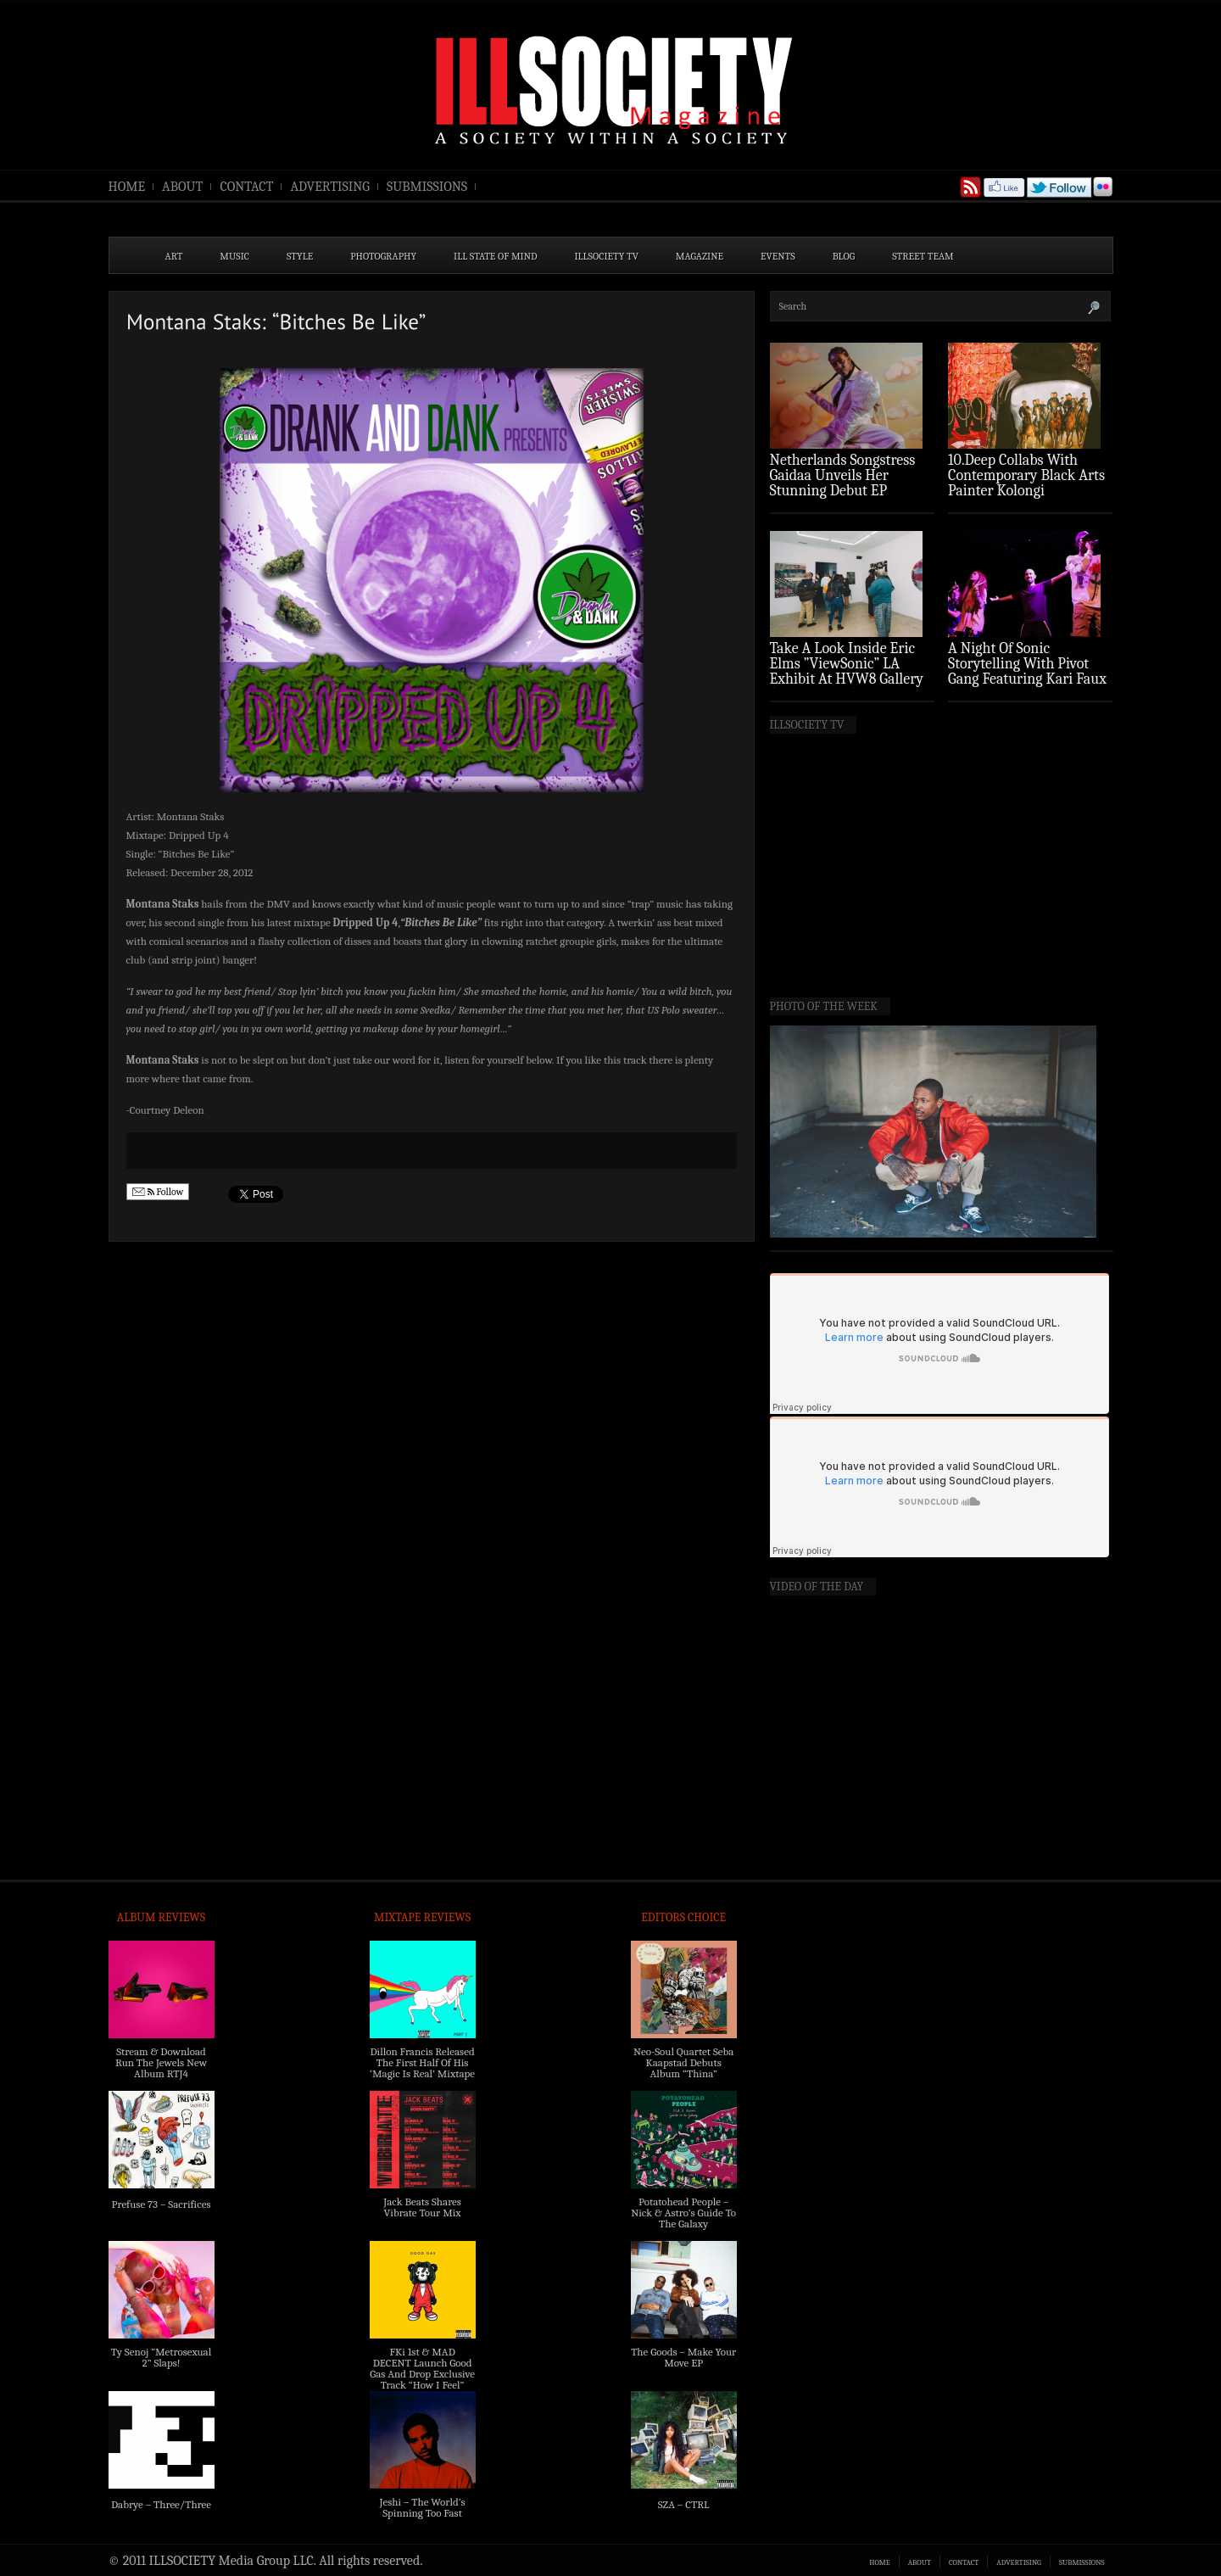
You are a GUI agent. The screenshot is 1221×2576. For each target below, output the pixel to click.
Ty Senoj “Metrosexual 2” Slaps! (161, 2357)
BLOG (844, 256)
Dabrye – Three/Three (161, 2504)
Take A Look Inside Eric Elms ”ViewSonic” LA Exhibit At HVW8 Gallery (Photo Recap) (847, 671)
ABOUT (182, 186)
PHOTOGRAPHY (383, 256)
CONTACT (246, 186)
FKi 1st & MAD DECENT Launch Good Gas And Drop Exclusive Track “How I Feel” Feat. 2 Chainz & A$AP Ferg (422, 2379)
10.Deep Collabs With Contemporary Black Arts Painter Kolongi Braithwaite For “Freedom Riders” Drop (1028, 490)
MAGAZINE (699, 256)
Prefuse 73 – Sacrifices (161, 2204)
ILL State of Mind (495, 256)
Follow (158, 1192)
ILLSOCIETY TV (606, 256)
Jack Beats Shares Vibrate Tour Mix (422, 2207)
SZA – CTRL (684, 2504)
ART (174, 256)
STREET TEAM (923, 256)
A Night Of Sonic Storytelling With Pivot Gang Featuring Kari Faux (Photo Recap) (1027, 671)
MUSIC (234, 256)
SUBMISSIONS (427, 186)
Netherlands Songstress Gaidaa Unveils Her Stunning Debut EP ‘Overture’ (843, 483)
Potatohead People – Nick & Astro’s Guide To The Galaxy (683, 2212)
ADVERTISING (330, 186)
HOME (127, 186)
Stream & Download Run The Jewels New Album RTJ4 (161, 2062)
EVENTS (778, 256)
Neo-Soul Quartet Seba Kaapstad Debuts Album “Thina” (683, 2062)
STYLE (300, 256)
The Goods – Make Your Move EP (683, 2357)
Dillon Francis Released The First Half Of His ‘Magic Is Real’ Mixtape (422, 2062)
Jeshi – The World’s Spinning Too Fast (422, 2507)
